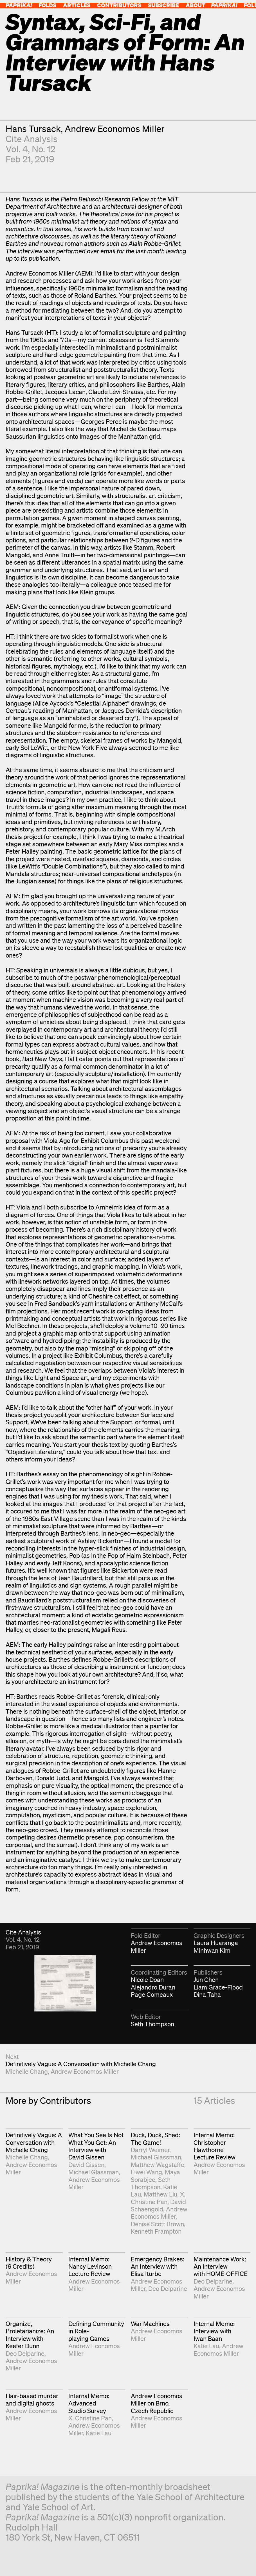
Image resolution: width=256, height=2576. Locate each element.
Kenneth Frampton (156, 2231)
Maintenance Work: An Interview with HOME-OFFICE (221, 2266)
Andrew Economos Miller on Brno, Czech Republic (156, 2403)
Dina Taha (207, 1994)
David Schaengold (158, 2205)
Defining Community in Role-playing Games (96, 2331)
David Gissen (86, 2164)
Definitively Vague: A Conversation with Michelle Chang (81, 2064)
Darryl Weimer (150, 2150)
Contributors (119, 5)
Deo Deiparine (167, 2288)
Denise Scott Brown (157, 2224)
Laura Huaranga (216, 1943)
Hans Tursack (33, 128)
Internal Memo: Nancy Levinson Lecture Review (90, 2266)
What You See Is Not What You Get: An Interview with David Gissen (95, 2146)
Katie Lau (206, 2346)
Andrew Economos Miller (115, 128)
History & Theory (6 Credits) (29, 2262)
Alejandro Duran (153, 1987)
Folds (47, 5)
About (195, 5)
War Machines (150, 2323)
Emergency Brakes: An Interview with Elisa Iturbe (157, 2266)
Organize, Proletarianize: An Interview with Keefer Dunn (30, 2335)
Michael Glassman (93, 2172)
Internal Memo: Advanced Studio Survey (88, 2403)
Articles (76, 5)
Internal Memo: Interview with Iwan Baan (214, 2331)
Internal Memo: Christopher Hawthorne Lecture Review (214, 2146)
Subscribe (163, 5)
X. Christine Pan (158, 2197)
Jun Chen (206, 1979)
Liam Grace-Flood (218, 1987)
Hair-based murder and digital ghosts (32, 2399)
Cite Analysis (32, 138)
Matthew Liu (160, 2194)
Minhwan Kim (212, 1950)
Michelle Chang (27, 2071)
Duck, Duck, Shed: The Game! (155, 2138)
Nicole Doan (147, 1979)
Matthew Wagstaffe (157, 2164)
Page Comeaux (152, 1994)
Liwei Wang (146, 2172)
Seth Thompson (152, 2024)
